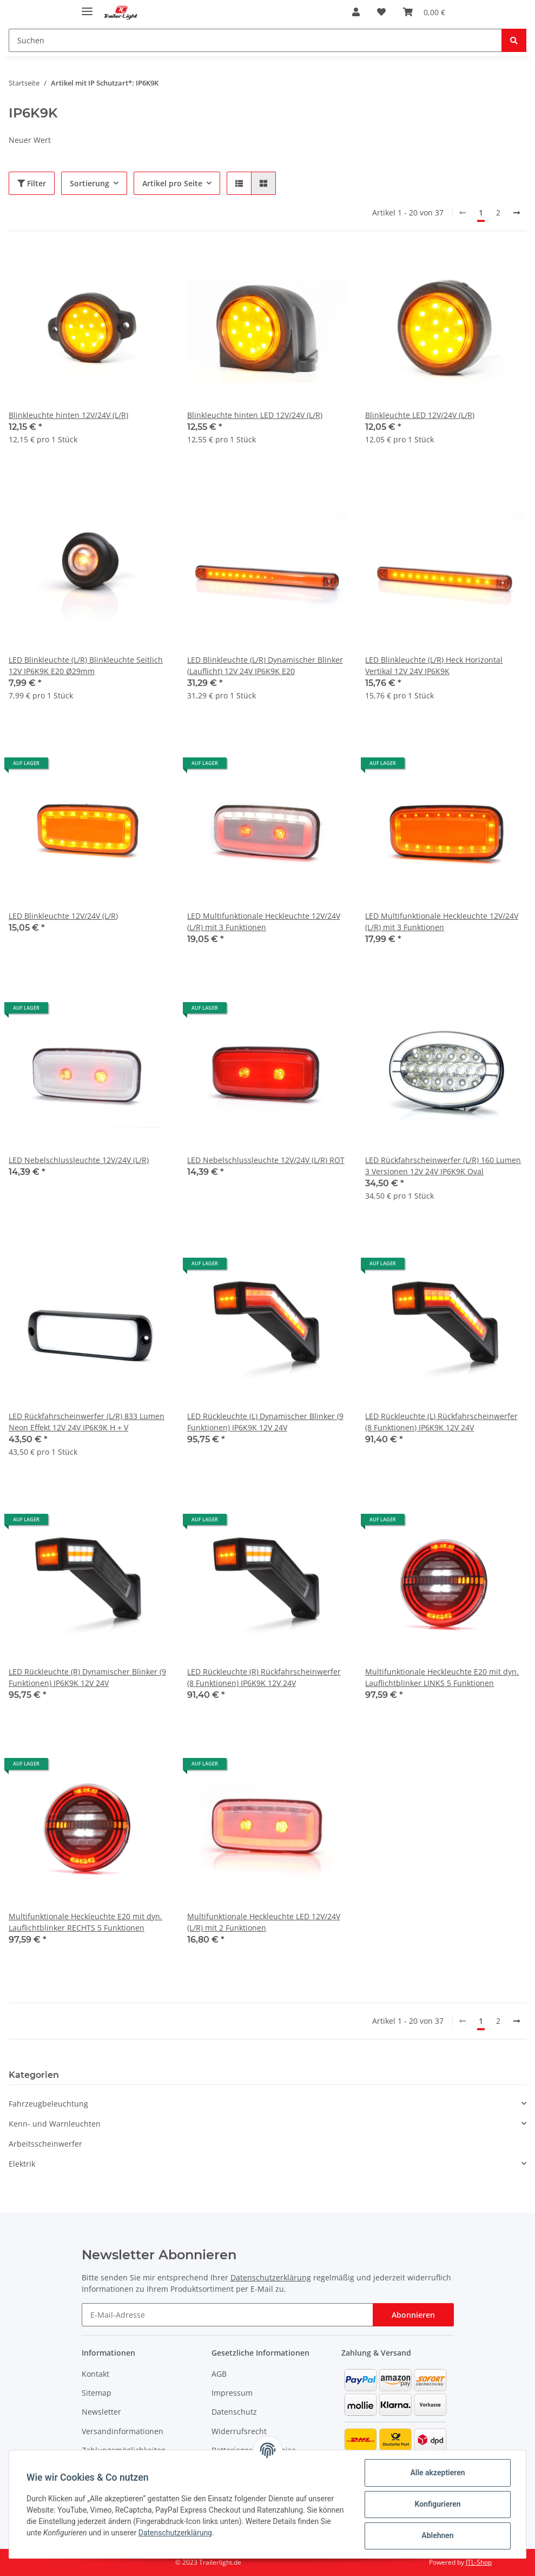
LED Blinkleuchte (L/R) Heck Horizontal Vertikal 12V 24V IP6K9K (434, 665)
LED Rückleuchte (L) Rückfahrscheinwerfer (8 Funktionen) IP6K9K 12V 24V (441, 1422)
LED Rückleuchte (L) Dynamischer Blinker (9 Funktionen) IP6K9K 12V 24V (265, 1422)
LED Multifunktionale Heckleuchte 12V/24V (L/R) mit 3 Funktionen (263, 921)
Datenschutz (234, 2412)
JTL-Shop (479, 2562)
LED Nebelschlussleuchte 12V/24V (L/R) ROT (266, 1160)
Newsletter (101, 2412)
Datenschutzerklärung (270, 2277)
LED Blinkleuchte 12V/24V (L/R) (63, 916)
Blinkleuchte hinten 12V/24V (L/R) (68, 415)
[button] (356, 12)
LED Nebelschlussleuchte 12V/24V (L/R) (79, 1160)
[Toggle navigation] (87, 7)
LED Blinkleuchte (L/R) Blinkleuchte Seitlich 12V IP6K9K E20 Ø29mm (86, 665)
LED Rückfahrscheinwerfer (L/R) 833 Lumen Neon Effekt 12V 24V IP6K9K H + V (86, 1422)
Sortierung (89, 183)
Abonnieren (413, 2315)
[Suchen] (255, 40)
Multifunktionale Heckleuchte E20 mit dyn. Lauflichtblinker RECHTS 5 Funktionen (85, 1922)
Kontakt (95, 2374)
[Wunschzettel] (381, 12)
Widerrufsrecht (239, 2431)
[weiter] (516, 213)
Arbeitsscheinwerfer (45, 2144)
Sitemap (96, 2393)
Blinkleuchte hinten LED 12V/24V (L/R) (254, 415)
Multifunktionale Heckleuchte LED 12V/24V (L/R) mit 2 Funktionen (263, 1922)
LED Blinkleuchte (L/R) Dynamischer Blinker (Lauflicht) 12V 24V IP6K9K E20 (265, 665)
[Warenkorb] (424, 12)
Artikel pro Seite (172, 183)
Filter (31, 183)
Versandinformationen (122, 2431)
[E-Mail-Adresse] (227, 2314)
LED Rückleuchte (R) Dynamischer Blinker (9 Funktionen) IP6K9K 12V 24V (87, 1677)
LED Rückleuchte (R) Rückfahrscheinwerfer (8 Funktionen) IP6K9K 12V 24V (264, 1677)
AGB (219, 2374)
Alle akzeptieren (437, 2472)
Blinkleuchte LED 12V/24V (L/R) (419, 415)
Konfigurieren (437, 2504)
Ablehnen (437, 2535)
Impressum (232, 2393)
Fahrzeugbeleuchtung (48, 2103)
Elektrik (22, 2164)
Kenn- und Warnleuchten (55, 2124)
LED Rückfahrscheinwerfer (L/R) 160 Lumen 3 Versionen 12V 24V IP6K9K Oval (443, 1165)
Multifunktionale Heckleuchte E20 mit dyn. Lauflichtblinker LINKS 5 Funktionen (442, 1677)
